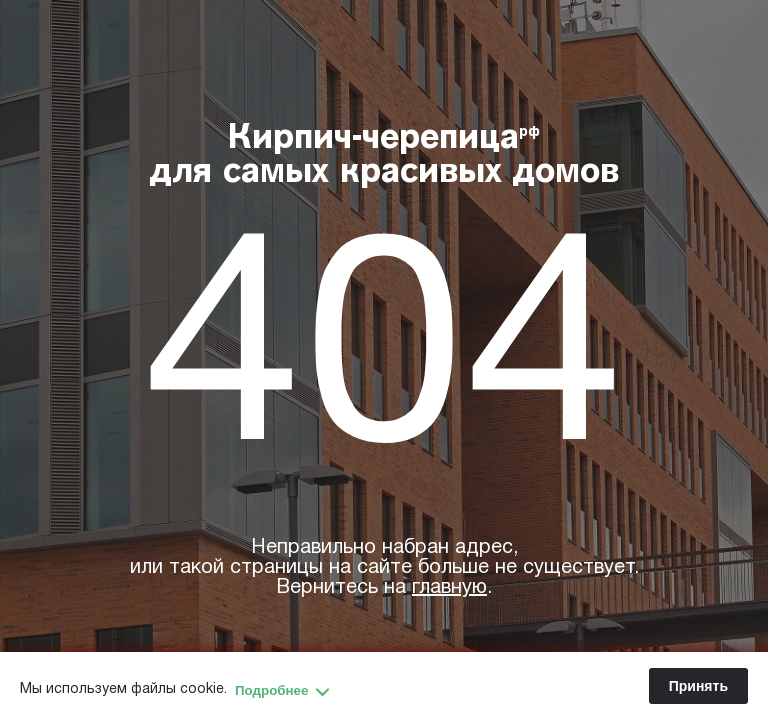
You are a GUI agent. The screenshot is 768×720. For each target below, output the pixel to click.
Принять (698, 686)
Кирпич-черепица (384, 157)
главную (449, 588)
